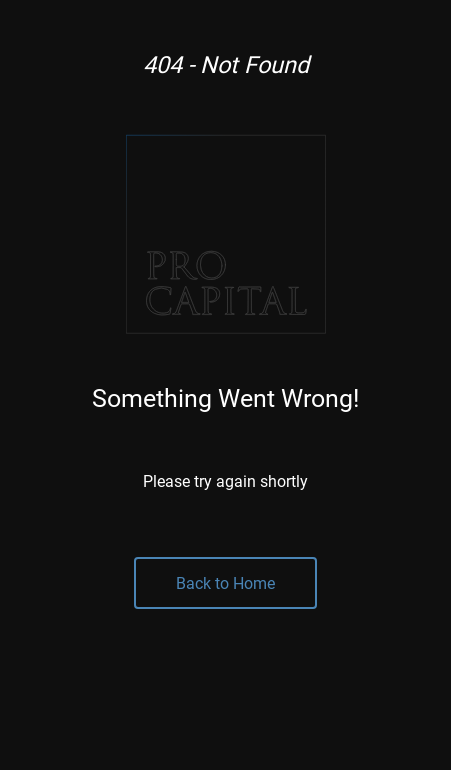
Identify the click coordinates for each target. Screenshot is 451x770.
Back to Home (225, 582)
